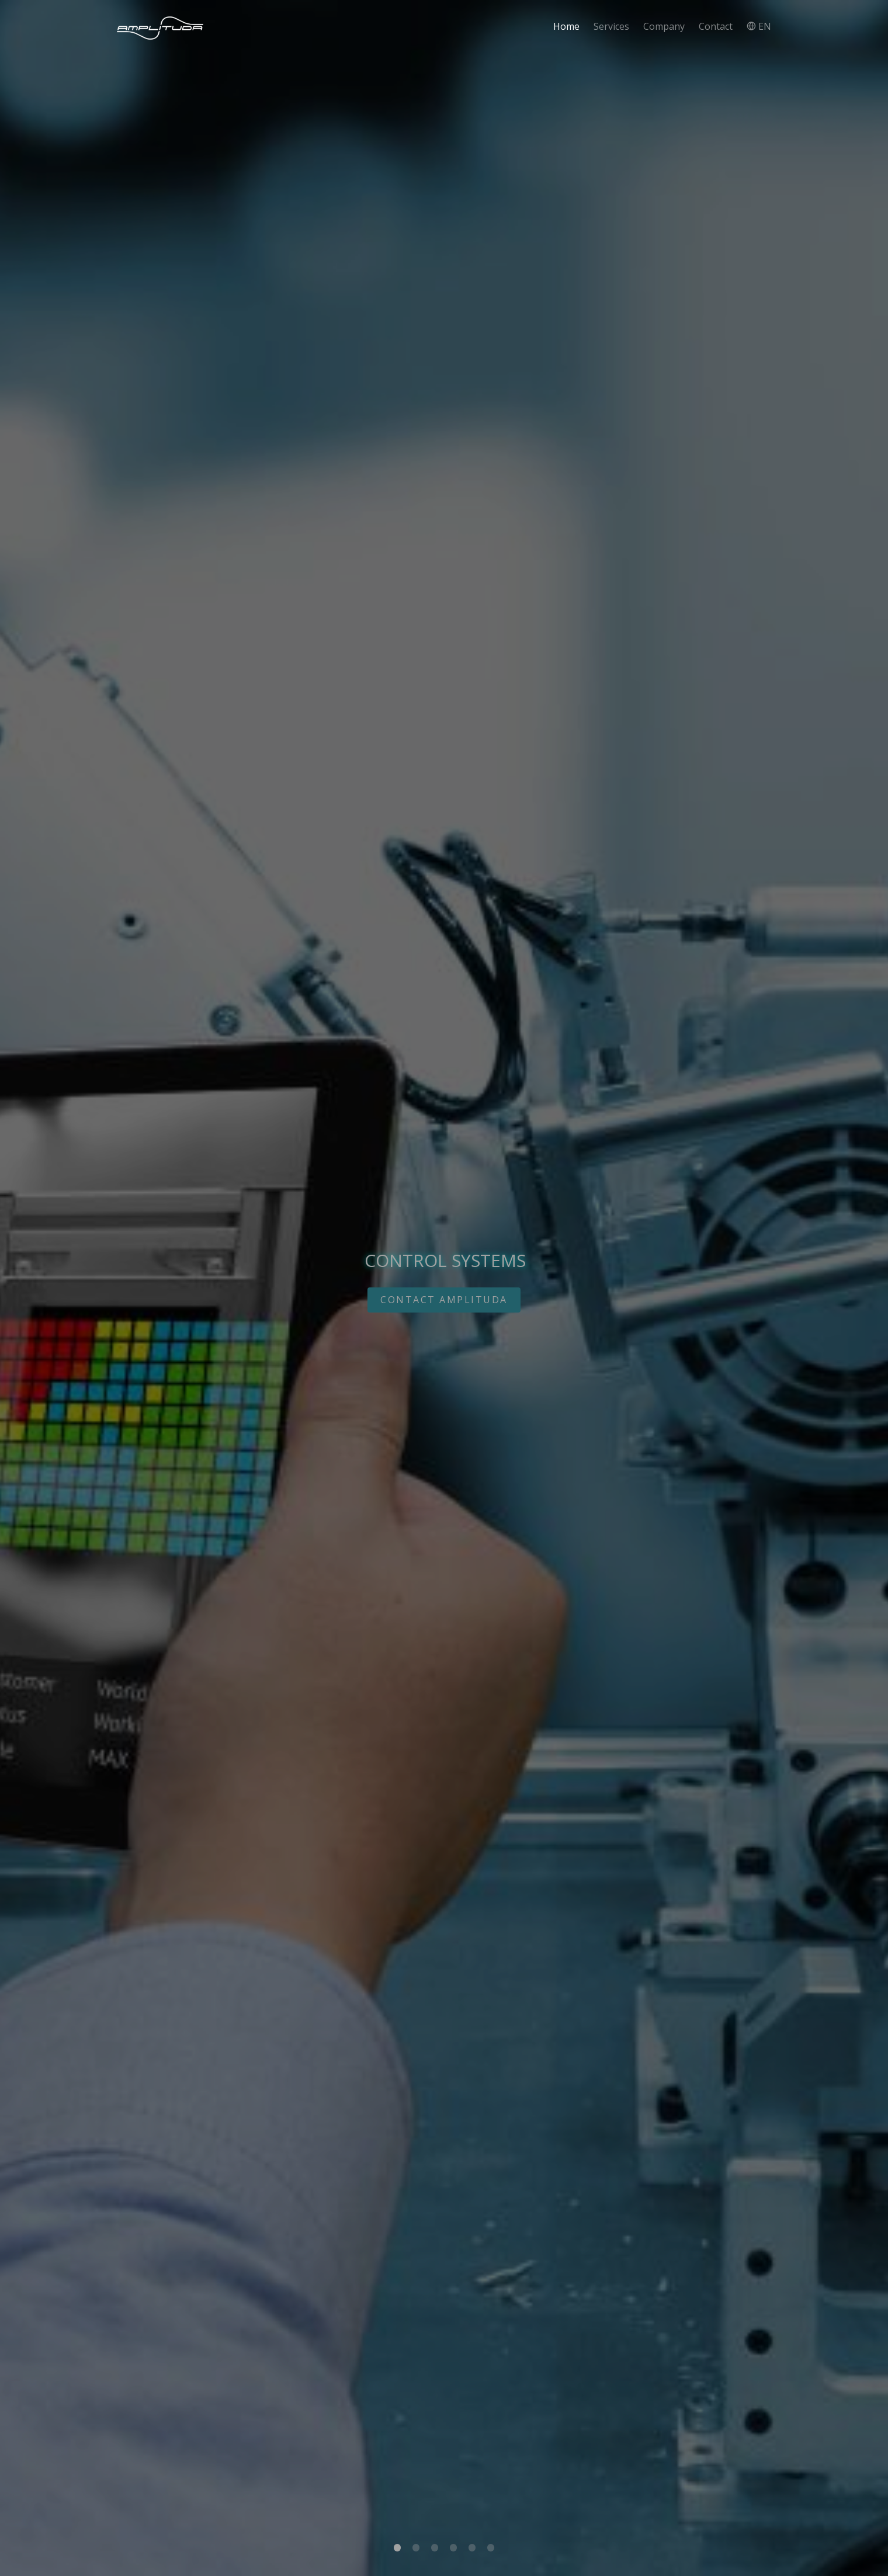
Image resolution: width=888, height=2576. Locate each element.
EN (759, 26)
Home (566, 26)
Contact (716, 26)
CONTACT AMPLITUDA (444, 1299)
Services (611, 26)
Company (664, 26)
